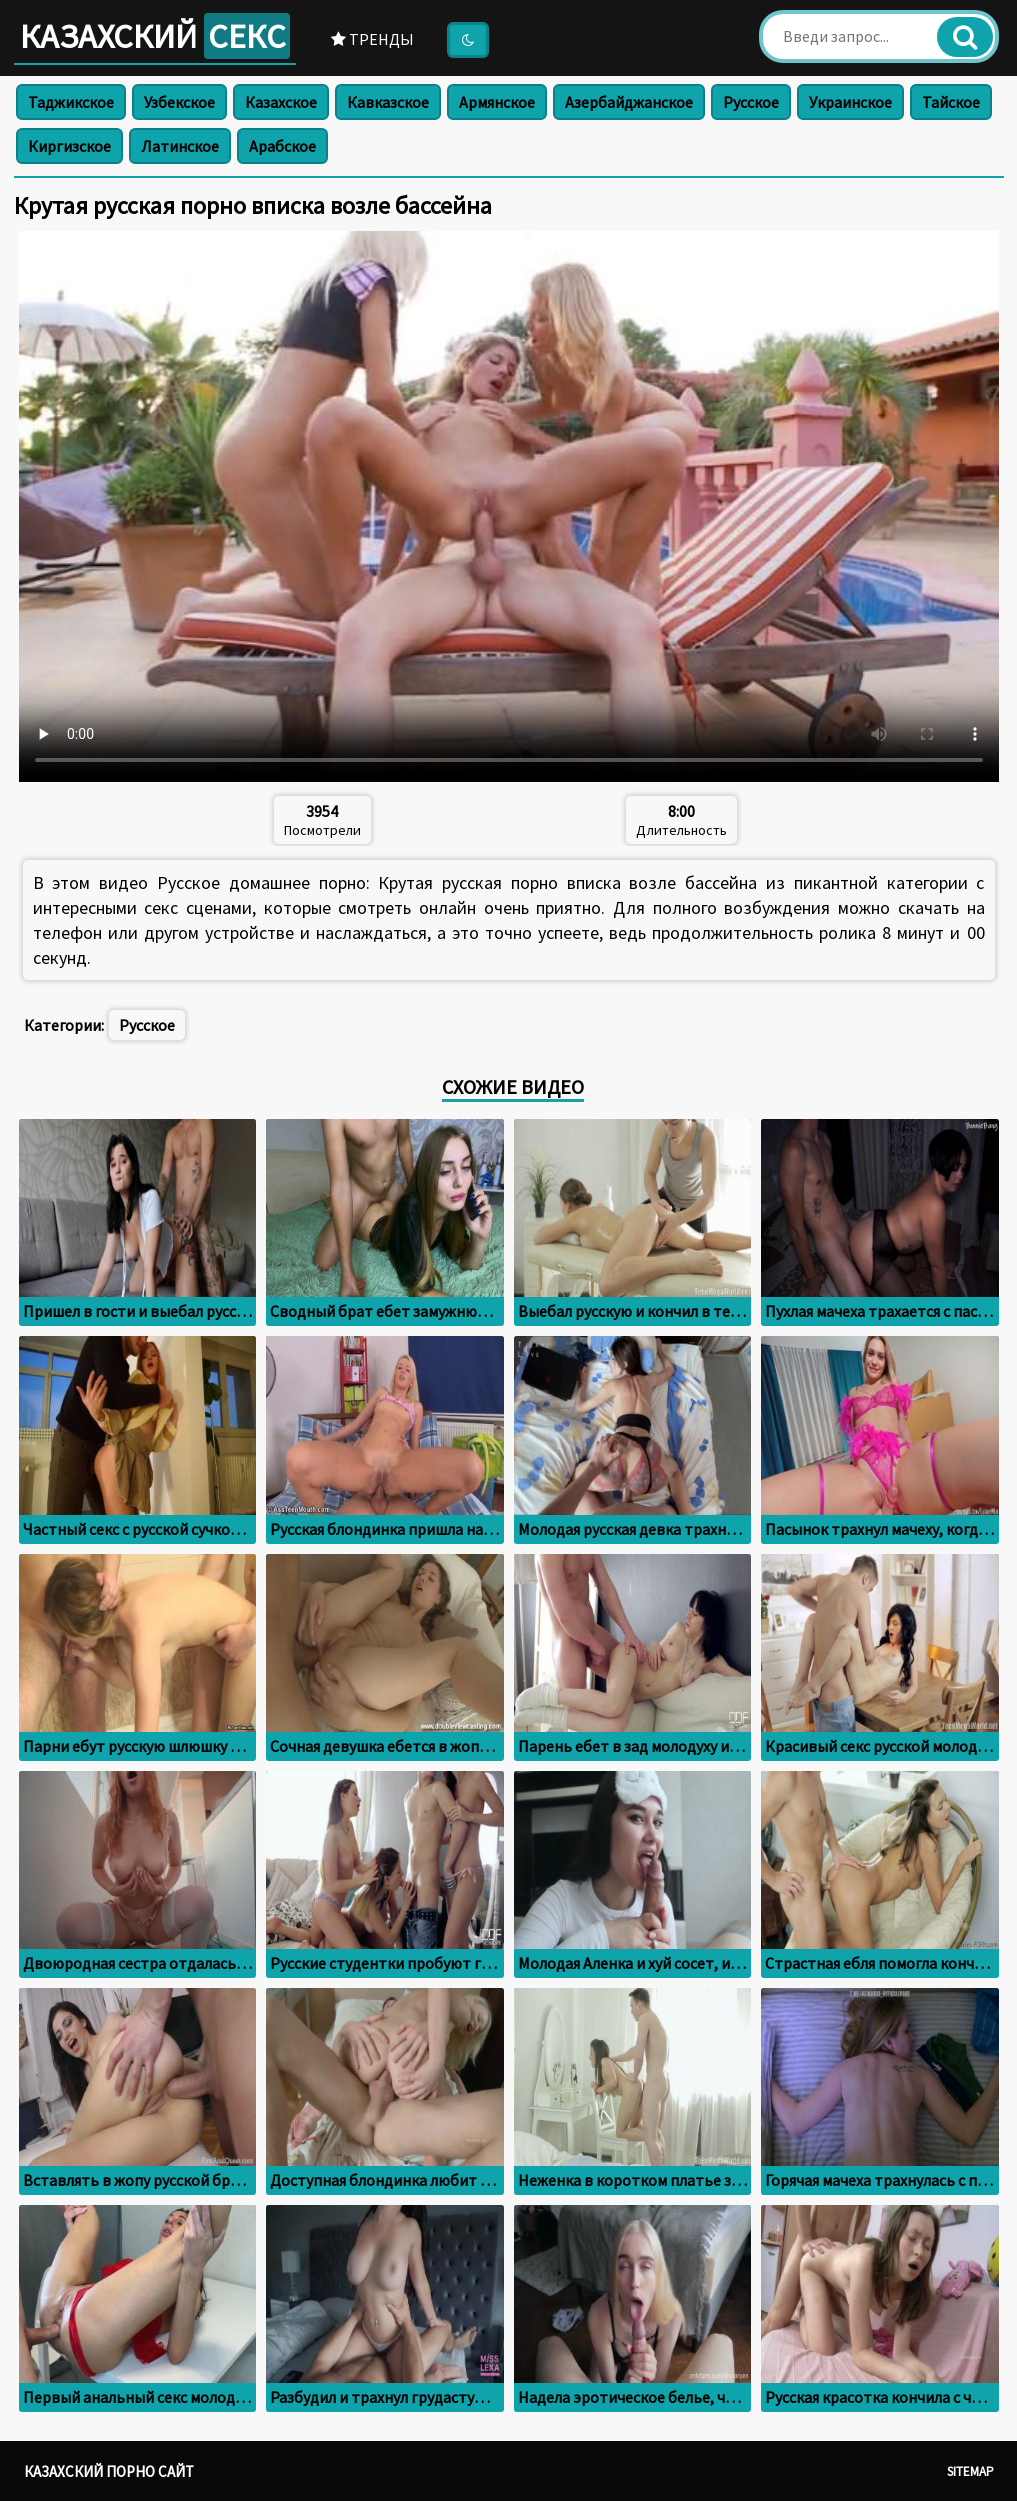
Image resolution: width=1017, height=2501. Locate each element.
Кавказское (388, 102)
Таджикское (71, 102)
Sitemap (970, 2471)
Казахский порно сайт (109, 2471)
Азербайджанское (629, 102)
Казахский (155, 36)
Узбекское (179, 102)
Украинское (850, 102)
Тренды (372, 39)
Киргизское (69, 146)
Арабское (282, 146)
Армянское (497, 102)
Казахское (281, 102)
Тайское (951, 102)
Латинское (180, 146)
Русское (751, 102)
